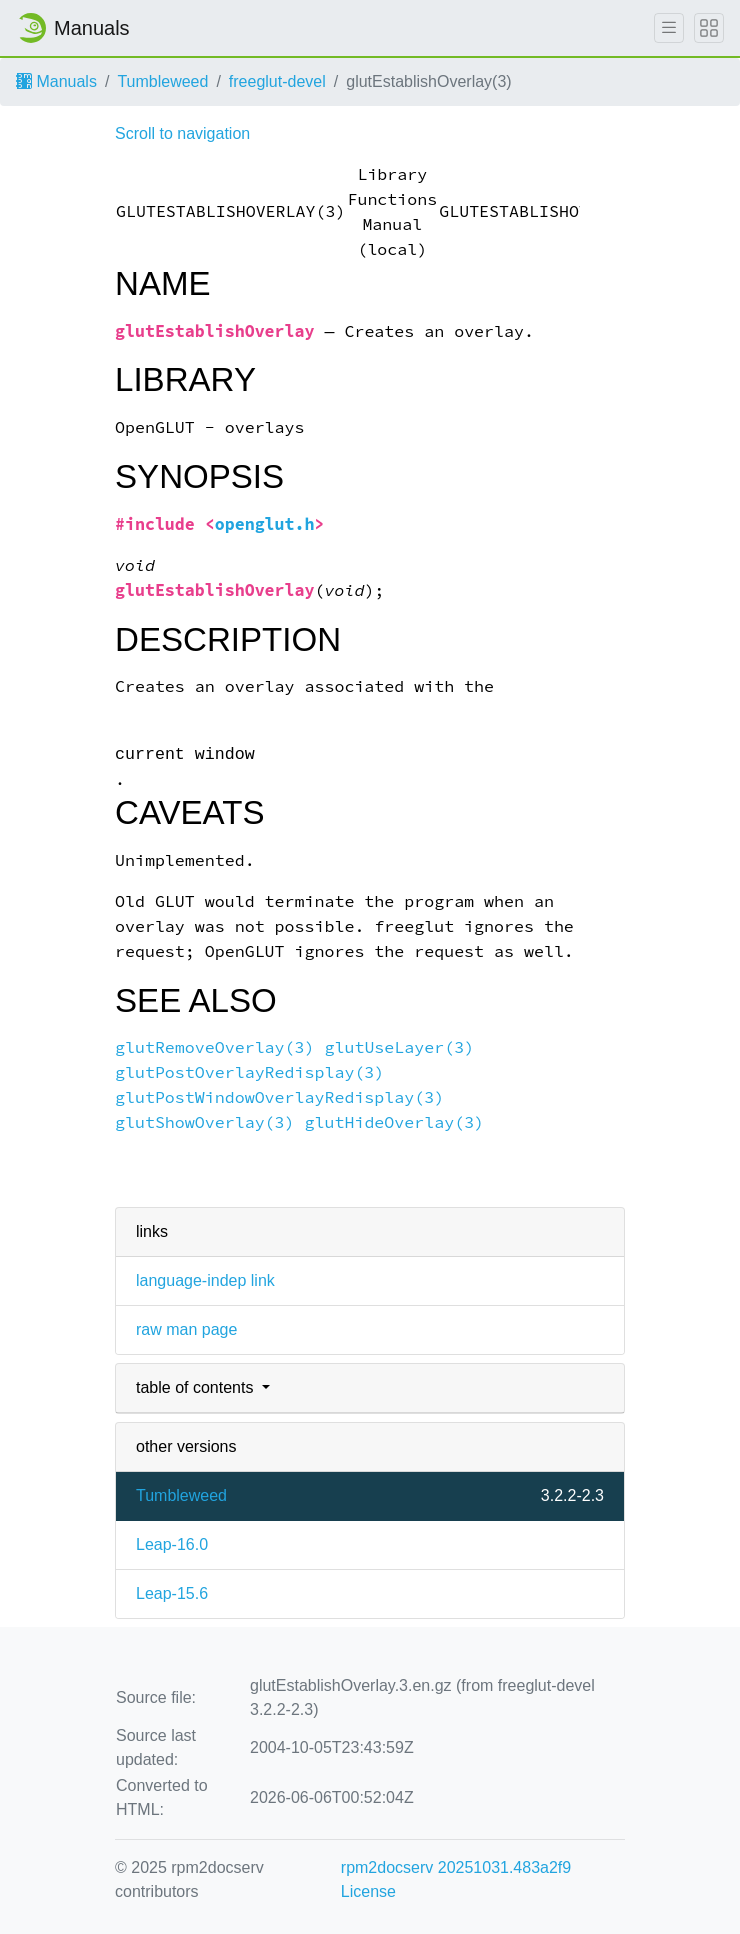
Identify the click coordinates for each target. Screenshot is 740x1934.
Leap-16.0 (172, 1544)
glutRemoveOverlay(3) (215, 1047)
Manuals (56, 81)
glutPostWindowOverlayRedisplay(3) (279, 1097)
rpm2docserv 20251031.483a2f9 (456, 1867)
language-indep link (205, 1280)
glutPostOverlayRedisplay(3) (249, 1072)
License (368, 1891)
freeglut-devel (277, 81)
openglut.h (265, 524)
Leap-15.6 (172, 1593)
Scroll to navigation (182, 133)
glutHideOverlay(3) (395, 1122)
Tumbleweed (162, 81)
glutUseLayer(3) (399, 1047)
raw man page (186, 1329)
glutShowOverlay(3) (205, 1122)
